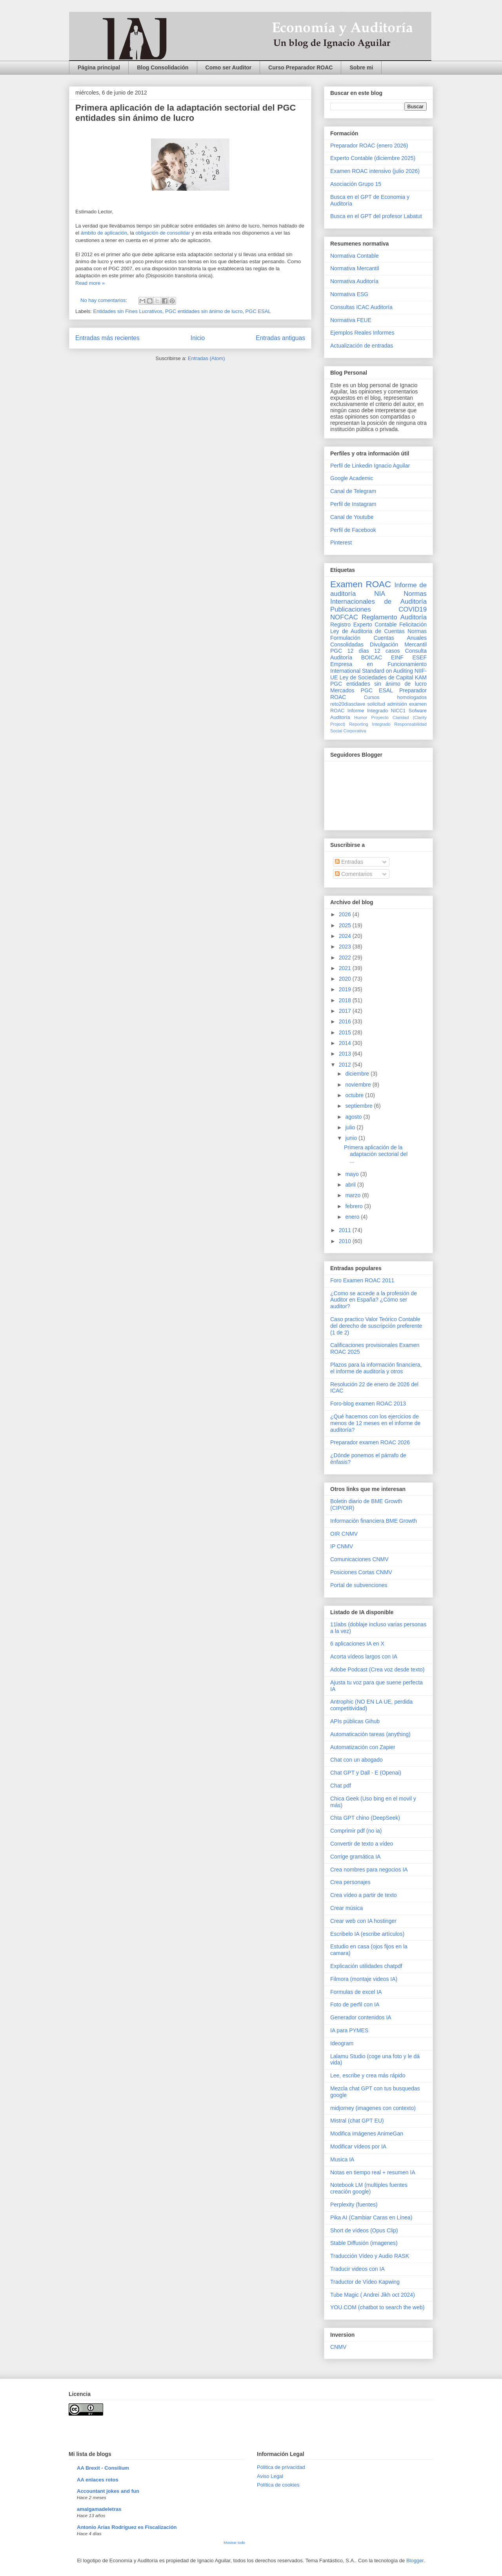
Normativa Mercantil (354, 268)
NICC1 (398, 711)
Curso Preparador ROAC (300, 67)
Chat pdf (340, 1785)
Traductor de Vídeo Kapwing (365, 2282)
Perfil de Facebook (353, 530)
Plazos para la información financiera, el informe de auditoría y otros (376, 1368)
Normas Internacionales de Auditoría (378, 597)
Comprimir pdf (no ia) (356, 1831)
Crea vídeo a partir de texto (363, 1895)
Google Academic (351, 478)
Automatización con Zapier (362, 1747)
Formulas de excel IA (356, 1992)
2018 (346, 1000)
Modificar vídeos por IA (358, 2146)
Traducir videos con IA (357, 2269)
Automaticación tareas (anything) (370, 1734)
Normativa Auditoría (354, 281)
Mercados (342, 690)
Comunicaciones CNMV (359, 1559)
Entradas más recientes (107, 338)
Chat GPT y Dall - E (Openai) (365, 1773)
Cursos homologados (395, 697)
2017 (346, 1011)
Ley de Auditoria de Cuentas (367, 631)
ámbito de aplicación (104, 233)
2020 (346, 979)
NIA (379, 593)
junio (351, 1138)
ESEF (419, 657)
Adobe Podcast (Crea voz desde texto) (377, 1669)
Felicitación (413, 624)
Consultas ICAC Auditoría (361, 307)
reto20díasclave (347, 704)
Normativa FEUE (350, 320)
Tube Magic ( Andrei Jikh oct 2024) (372, 2295)
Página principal (99, 67)
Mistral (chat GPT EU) (357, 2120)
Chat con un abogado (356, 1760)
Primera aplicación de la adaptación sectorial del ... (375, 1154)
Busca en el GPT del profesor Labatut (376, 216)
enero (353, 1217)
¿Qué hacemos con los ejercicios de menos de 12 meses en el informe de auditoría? (375, 1423)
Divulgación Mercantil (398, 644)
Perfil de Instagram (353, 504)
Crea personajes (350, 1882)
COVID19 (412, 609)
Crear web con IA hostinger (363, 1921)
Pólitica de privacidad (281, 2467)
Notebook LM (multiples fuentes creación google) (368, 2188)
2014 (346, 1043)
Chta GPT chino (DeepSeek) (365, 1818)
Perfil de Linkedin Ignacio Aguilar (370, 465)
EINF (397, 657)
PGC (336, 651)
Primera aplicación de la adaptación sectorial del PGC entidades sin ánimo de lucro (185, 113)
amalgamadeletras (99, 2509)
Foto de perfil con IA (354, 2004)
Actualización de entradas (361, 345)
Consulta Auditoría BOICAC (378, 654)
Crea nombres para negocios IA (369, 1869)
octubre (355, 1095)
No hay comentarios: (104, 300)
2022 (346, 957)
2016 (346, 1021)
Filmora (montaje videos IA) (363, 1979)
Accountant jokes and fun (108, 2491)
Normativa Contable (354, 256)
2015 (346, 1032)
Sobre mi (361, 67)
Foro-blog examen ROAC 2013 (368, 1403)
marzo (353, 1195)
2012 (346, 1064)
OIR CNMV (344, 1534)
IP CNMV (341, 1546)
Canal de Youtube (352, 517)
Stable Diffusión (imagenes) (364, 2243)
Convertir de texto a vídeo (361, 1844)
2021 (346, 968)
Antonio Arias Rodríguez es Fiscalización (127, 2527)
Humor (360, 717)
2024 (346, 936)
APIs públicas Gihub (355, 1721)
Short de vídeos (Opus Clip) (364, 2230)
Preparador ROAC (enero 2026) (369, 145)
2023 (346, 946)
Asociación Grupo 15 (355, 184)
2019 (346, 989)
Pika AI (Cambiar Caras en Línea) (371, 2217)
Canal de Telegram (353, 491)
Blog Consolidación (162, 67)
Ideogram (341, 2043)
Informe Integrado (367, 711)
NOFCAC (344, 617)
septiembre (359, 1106)
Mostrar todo (234, 2542)
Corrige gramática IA (355, 1856)
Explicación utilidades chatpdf (366, 1966)
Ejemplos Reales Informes (362, 333)
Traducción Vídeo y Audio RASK (369, 2256)
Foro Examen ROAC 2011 (362, 1280)
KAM (421, 677)
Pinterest (341, 542)
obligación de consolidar (162, 233)
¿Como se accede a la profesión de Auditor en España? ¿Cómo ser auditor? (373, 1300)
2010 (346, 1241)
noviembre (358, 1084)
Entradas (349, 862)
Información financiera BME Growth (373, 1521)
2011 (346, 1230)
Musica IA (342, 2159)
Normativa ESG (349, 294)
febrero (354, 1206)
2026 (346, 914)
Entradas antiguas (280, 338)
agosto (354, 1117)
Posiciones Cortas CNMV (361, 1572)
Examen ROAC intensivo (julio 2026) (375, 171)
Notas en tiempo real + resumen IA (372, 2172)
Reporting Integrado (369, 724)
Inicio (198, 338)
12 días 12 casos (373, 651)
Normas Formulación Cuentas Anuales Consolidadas (378, 638)
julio (350, 1127)
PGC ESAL (258, 311)
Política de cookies (278, 2485)
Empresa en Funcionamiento (378, 664)
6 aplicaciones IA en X (357, 1643)
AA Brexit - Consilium (103, 2468)
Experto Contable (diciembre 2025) (372, 158)
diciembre (358, 1073)
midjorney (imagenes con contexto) (373, 2108)
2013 (346, 1053)
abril (351, 1185)
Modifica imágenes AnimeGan (366, 2133)
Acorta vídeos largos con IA (363, 1656)
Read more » (90, 283)
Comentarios (353, 874)
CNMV (338, 2347)
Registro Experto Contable (363, 624)
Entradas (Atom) (206, 358)
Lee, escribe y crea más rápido (367, 2075)
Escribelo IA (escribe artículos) (367, 1934)
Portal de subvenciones (358, 1585)
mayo (352, 1174)
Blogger (415, 2560)
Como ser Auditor (229, 67)
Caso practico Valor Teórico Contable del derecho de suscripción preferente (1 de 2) (376, 1326)
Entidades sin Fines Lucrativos (127, 311)
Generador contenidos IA (360, 2017)
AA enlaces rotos (97, 2480)
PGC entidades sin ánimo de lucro (203, 311)
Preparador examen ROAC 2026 (370, 1442)
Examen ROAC (360, 584)
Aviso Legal (270, 2476)
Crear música (346, 1908)
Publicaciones (350, 609)
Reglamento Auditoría (394, 617)
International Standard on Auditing (371, 671)
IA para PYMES (349, 2030)
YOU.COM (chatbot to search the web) (377, 2307)
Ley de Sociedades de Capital (376, 677)
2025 (346, 925)
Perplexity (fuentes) (354, 2204)
